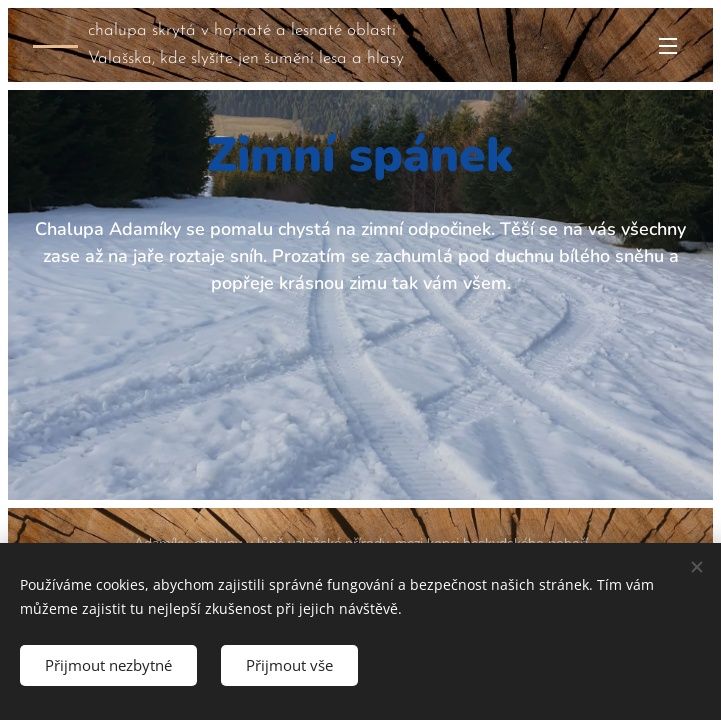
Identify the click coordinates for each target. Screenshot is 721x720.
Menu (668, 46)
